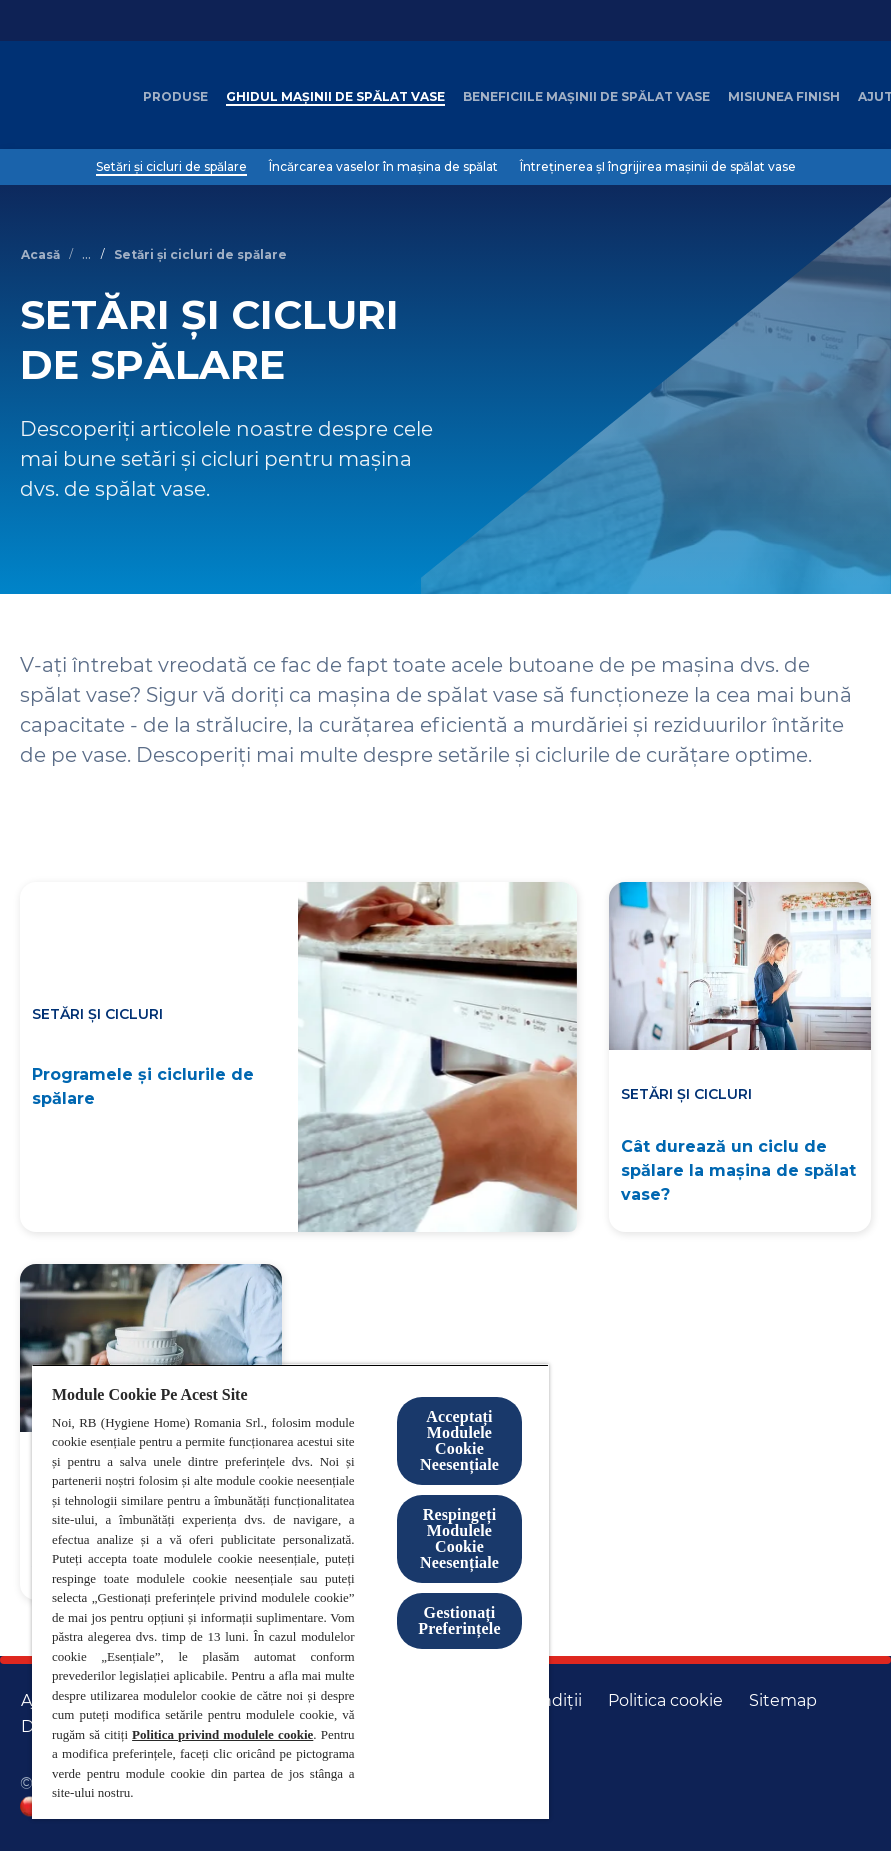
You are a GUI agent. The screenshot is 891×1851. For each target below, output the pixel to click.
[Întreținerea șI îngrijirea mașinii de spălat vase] (658, 167)
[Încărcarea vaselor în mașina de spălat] (383, 167)
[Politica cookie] (665, 1701)
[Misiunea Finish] (784, 97)
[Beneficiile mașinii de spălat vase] (586, 97)
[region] (290, 1591)
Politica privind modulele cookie (222, 1734)
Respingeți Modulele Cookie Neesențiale (459, 1538)
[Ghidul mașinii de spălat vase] (335, 97)
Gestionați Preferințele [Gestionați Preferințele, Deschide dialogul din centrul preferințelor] (459, 1620)
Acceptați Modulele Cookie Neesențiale (459, 1440)
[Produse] (175, 97)
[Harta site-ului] (783, 1701)
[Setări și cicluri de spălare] (171, 167)
